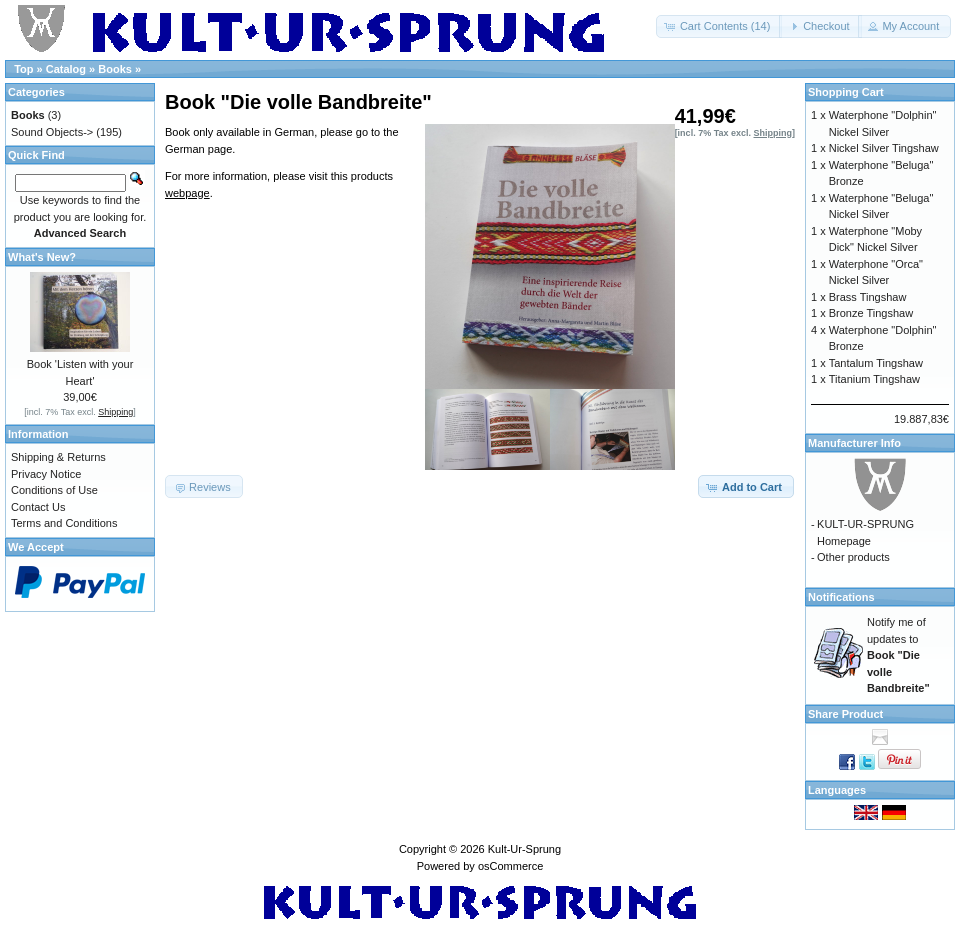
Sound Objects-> (52, 132)
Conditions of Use (54, 490)
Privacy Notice (46, 474)
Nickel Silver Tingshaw (884, 148)
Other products (853, 557)
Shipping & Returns (58, 457)
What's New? (42, 257)
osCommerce (510, 866)
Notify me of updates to (898, 655)
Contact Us (38, 507)
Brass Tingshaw (868, 297)
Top (23, 69)
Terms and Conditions (64, 523)
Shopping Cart (846, 92)
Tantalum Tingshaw (876, 363)
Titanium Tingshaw (874, 379)
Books (115, 69)
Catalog (66, 69)
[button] (719, 26)
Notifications (841, 597)
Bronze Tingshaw (871, 313)
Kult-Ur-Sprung (524, 849)
